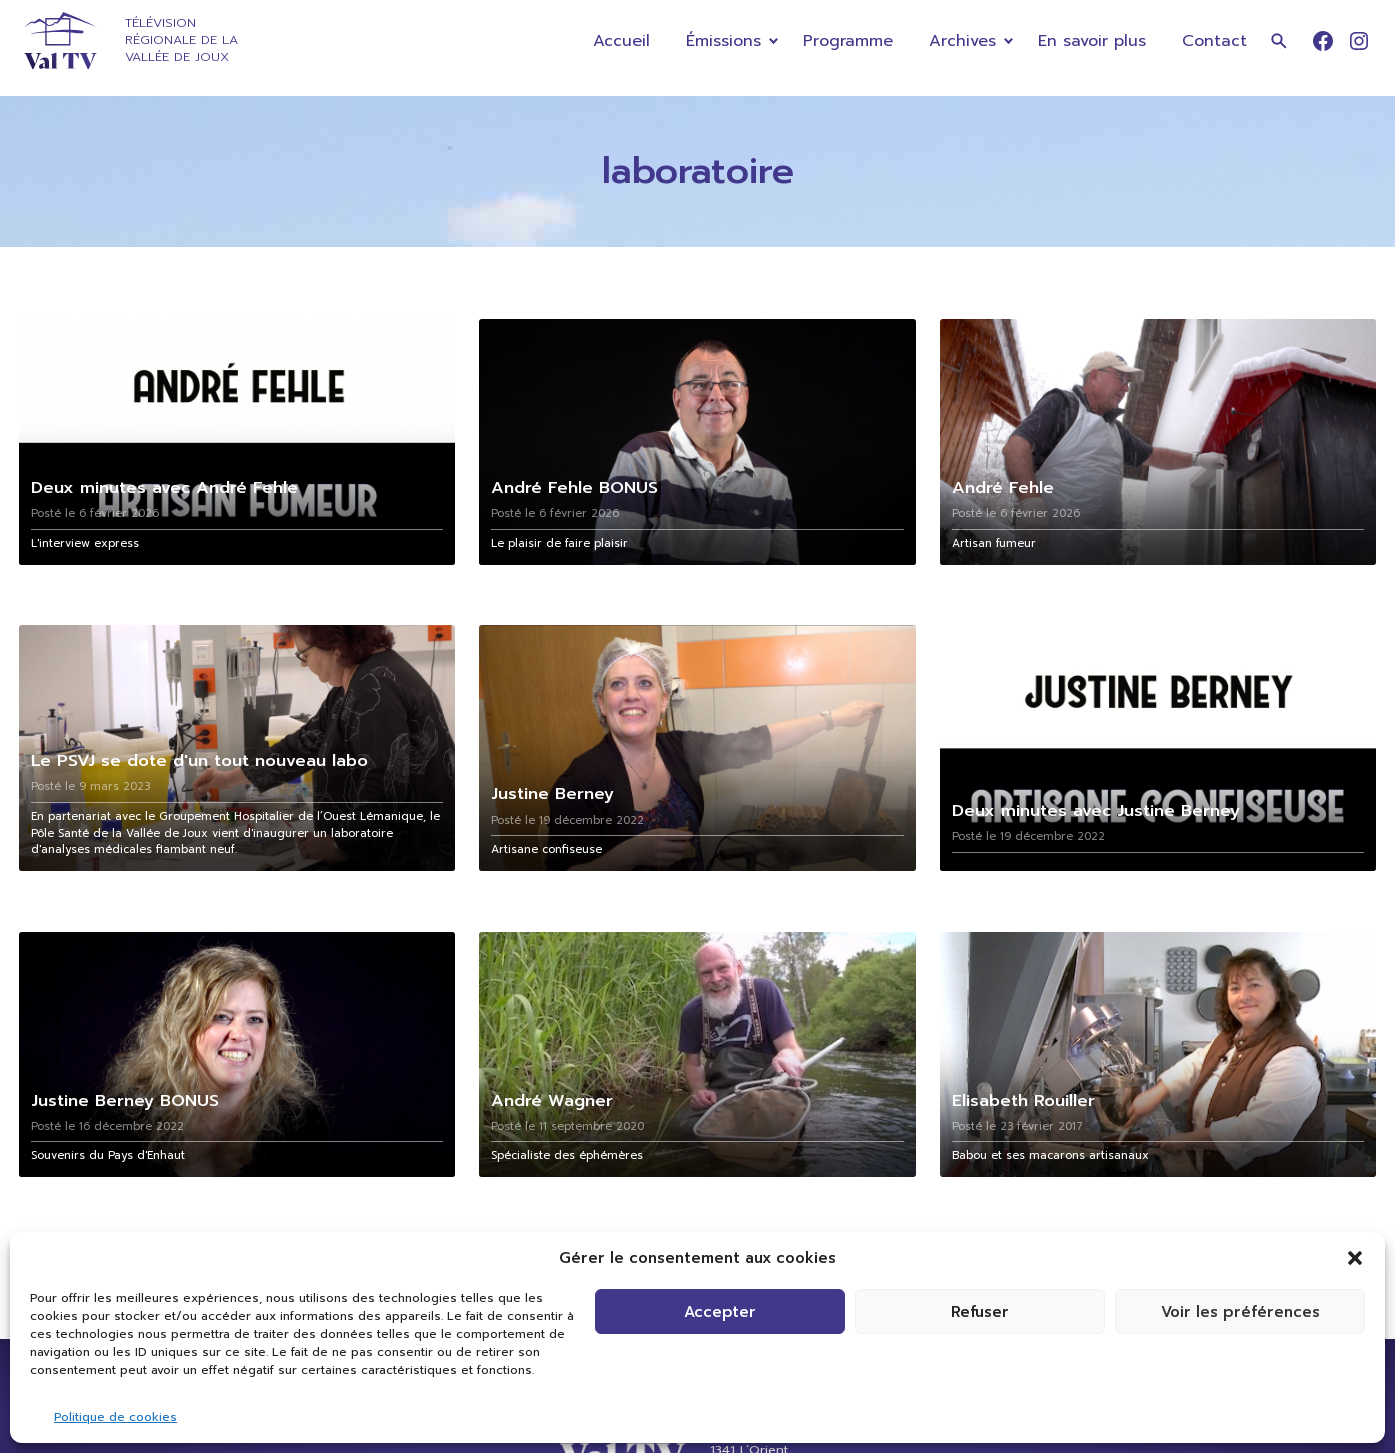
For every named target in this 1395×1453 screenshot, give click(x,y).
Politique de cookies (115, 1417)
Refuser (980, 1312)
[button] (1355, 1258)
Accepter (720, 1312)
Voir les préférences (1240, 1312)
